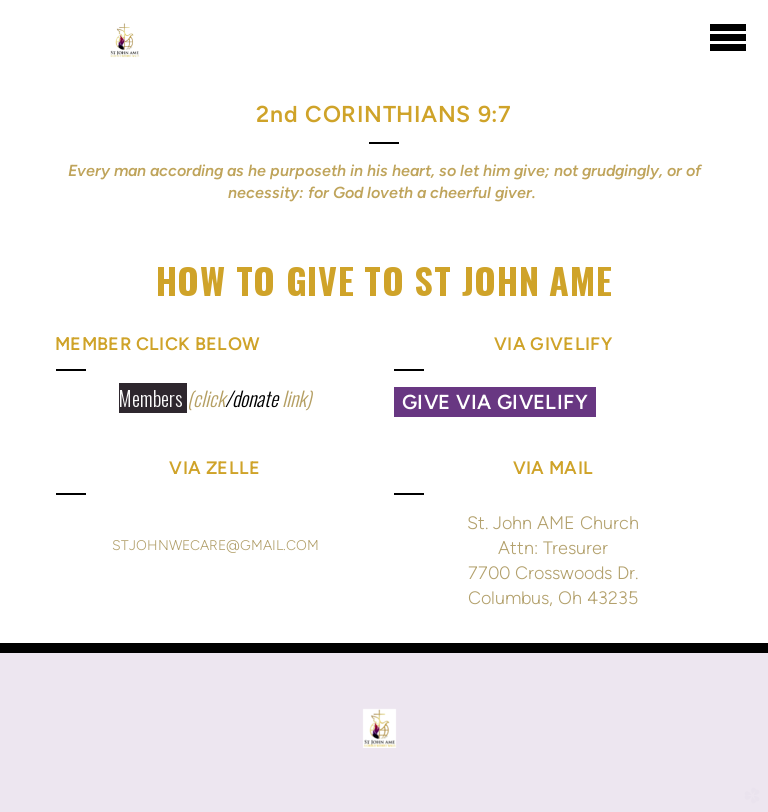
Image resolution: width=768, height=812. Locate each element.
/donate (251, 398)
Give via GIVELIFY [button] (495, 402)
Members (153, 398)
